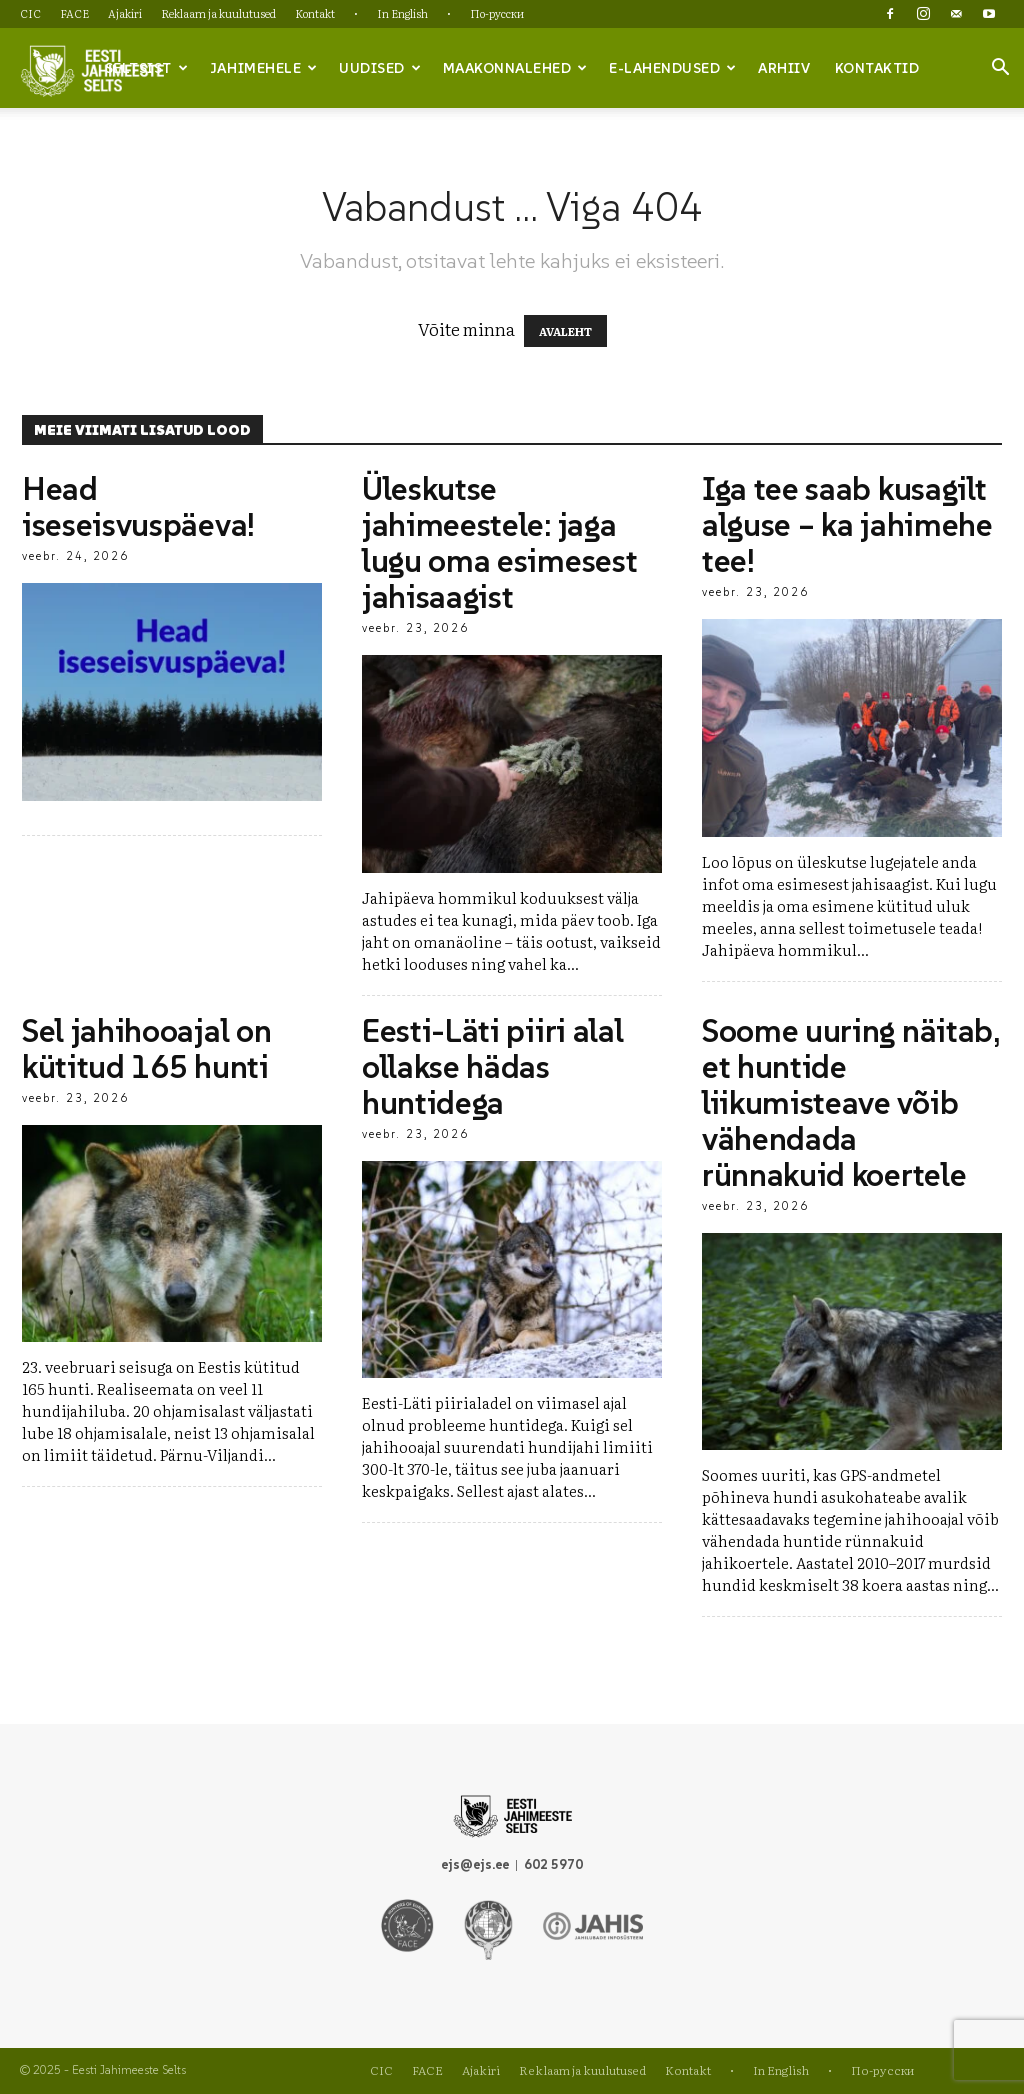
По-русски (497, 13)
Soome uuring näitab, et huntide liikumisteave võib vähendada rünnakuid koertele (850, 1103)
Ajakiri (125, 13)
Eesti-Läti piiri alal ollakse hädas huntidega (492, 1067)
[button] (1000, 69)
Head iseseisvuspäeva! (138, 507)
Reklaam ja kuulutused (218, 13)
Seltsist (147, 68)
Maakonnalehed (515, 68)
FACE (74, 13)
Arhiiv (784, 68)
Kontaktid (877, 68)
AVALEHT (565, 331)
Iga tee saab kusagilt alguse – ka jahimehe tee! (847, 525)
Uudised (380, 68)
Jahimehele (264, 68)
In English (402, 13)
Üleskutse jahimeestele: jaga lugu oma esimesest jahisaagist (499, 543)
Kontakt (315, 13)
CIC (30, 13)
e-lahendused (673, 68)
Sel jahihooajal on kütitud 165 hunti (146, 1049)
